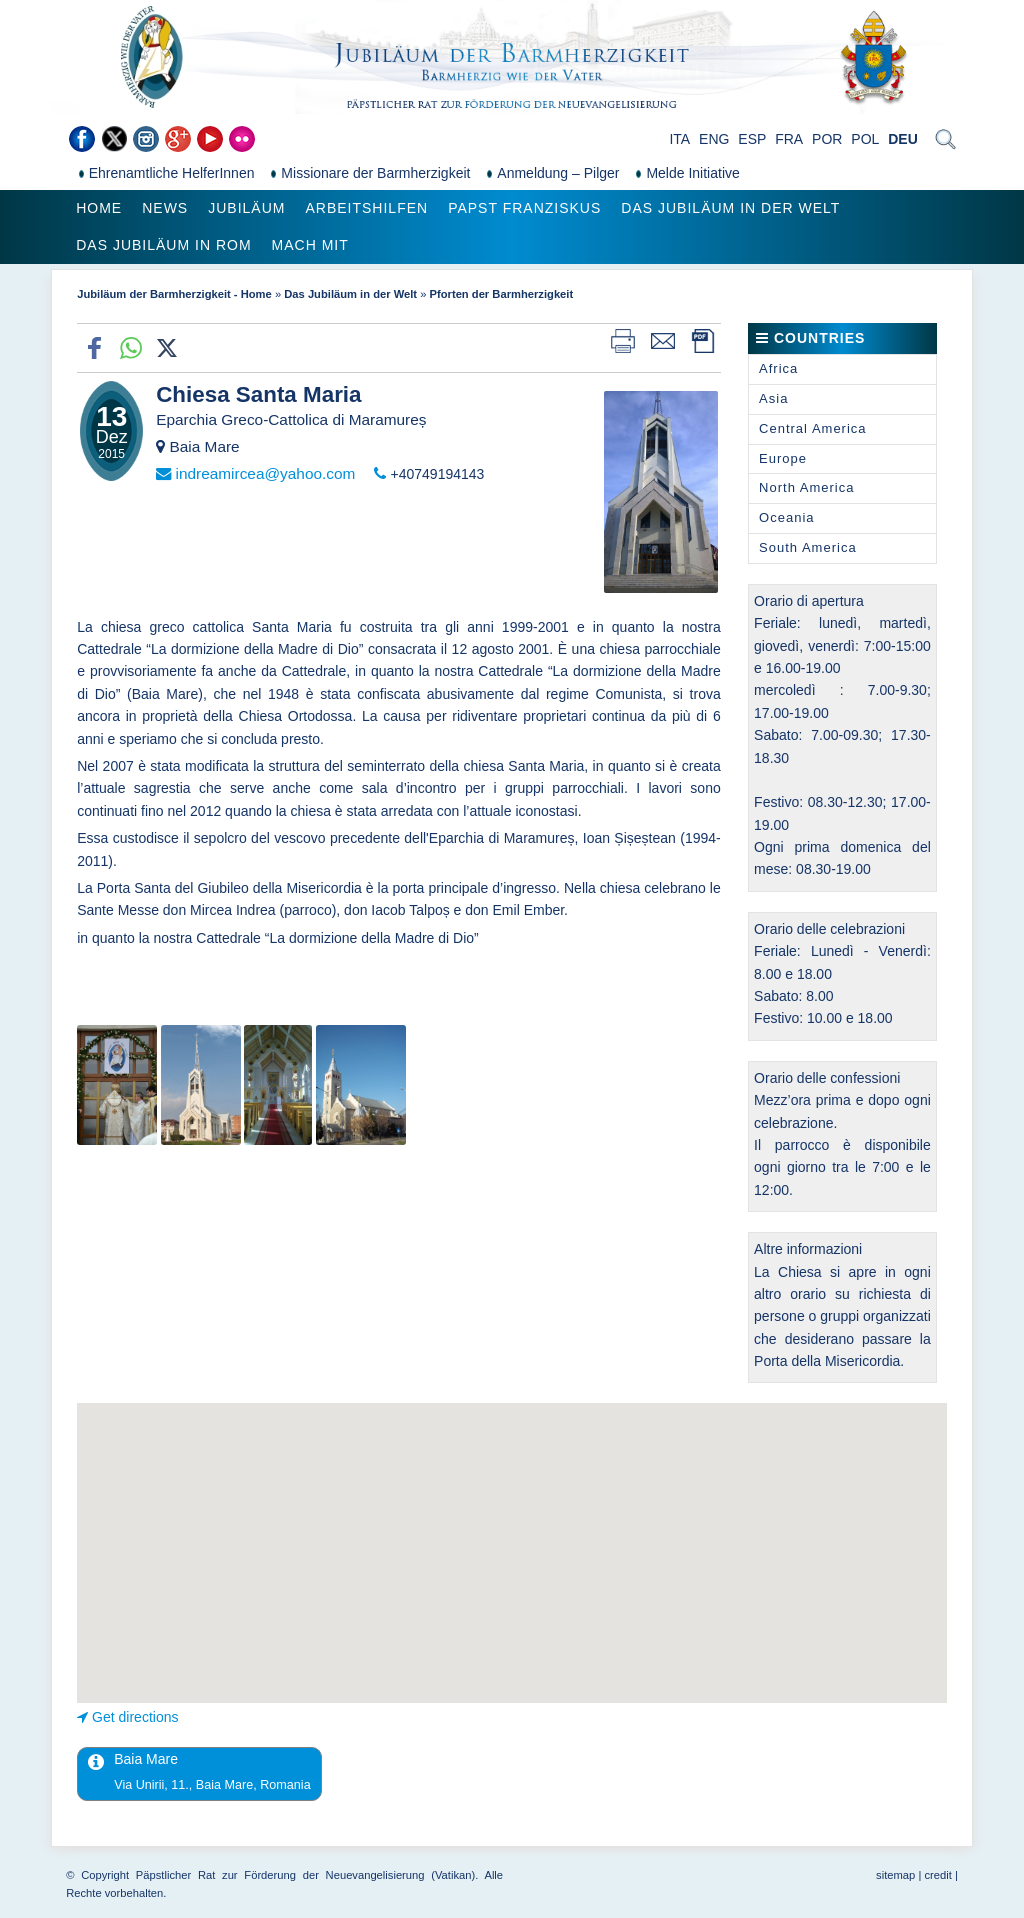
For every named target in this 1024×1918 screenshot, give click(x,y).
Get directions (135, 1717)
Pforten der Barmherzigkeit (502, 294)
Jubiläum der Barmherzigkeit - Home (174, 294)
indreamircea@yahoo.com (265, 473)
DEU (903, 139)
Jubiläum (246, 208)
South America (808, 547)
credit (937, 1875)
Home (99, 208)
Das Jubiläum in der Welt (730, 208)
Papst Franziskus (524, 208)
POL (865, 139)
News (165, 208)
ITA (679, 139)
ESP (752, 139)
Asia (773, 398)
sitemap (895, 1875)
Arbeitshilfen (366, 208)
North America (806, 487)
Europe (783, 458)
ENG (714, 139)
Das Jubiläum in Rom (163, 245)
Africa (778, 368)
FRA (789, 139)
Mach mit (310, 245)
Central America (812, 428)
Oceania (786, 517)
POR (827, 139)
